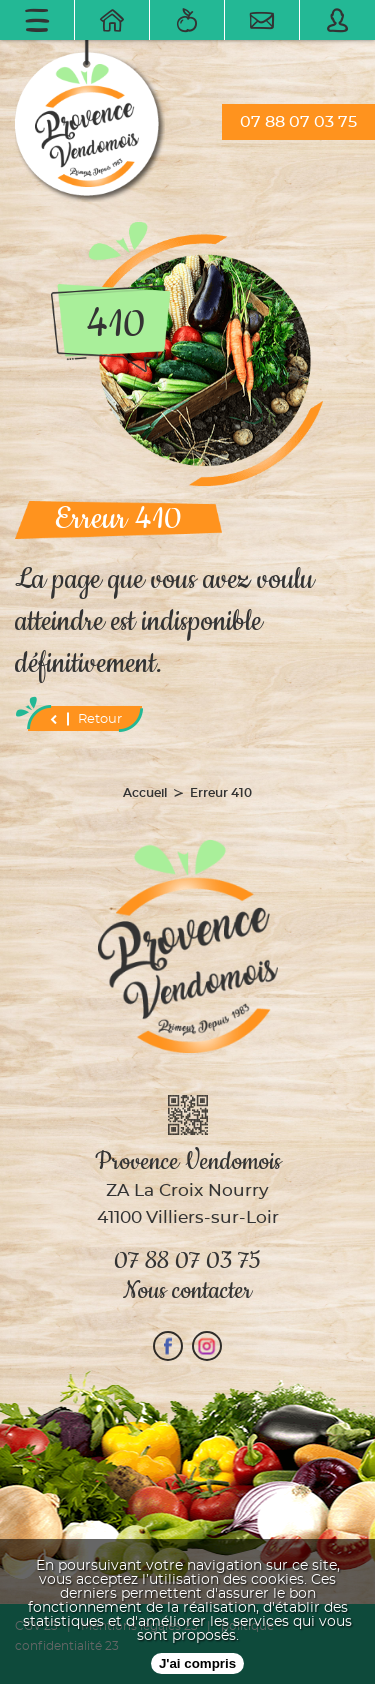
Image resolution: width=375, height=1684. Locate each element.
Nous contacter (187, 1291)
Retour (85, 719)
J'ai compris (197, 1663)
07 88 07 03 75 (298, 122)
